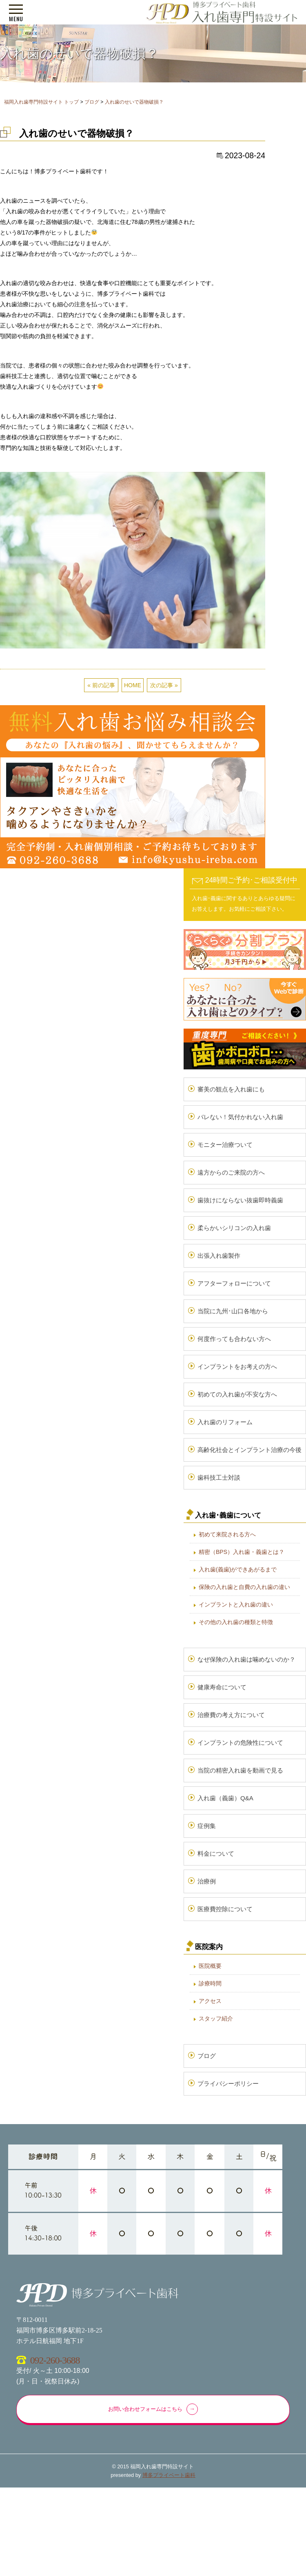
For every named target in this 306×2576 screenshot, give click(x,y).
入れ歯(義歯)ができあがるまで (238, 1569)
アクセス (210, 2001)
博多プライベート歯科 (168, 2475)
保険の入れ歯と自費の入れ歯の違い (244, 1587)
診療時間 (210, 1983)
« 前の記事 (101, 685)
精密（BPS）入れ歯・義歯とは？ (241, 1552)
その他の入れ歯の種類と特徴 (236, 1622)
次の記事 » (164, 685)
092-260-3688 (55, 2360)
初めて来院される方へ (227, 1534)
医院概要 (210, 1966)
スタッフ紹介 (216, 2018)
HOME (132, 685)
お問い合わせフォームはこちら (145, 2409)
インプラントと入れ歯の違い (236, 1604)
